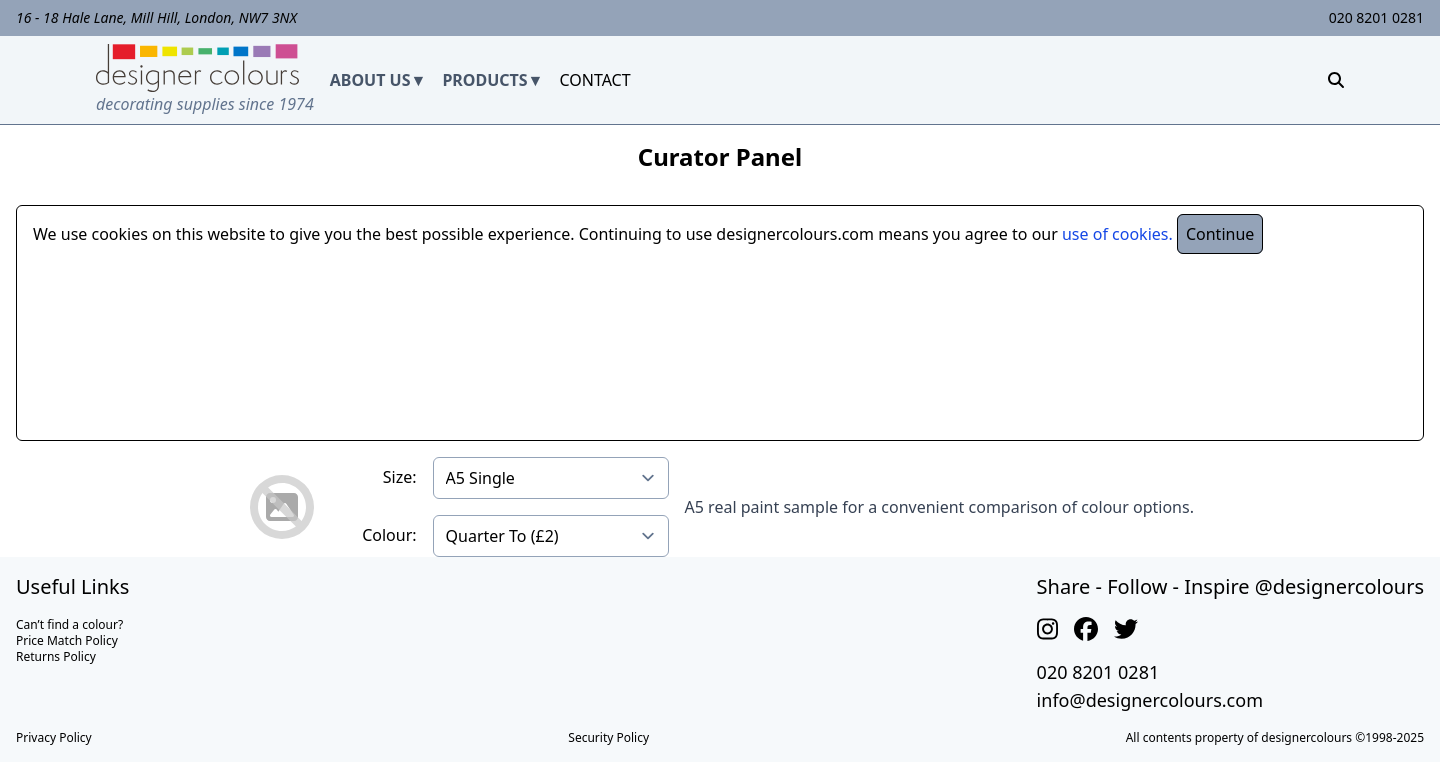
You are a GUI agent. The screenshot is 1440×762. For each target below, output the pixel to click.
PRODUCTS (484, 80)
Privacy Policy (54, 737)
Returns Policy (56, 656)
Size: (400, 477)
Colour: (389, 535)
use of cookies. (1117, 234)
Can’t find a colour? (69, 624)
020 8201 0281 (1376, 17)
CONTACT (594, 80)
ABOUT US (370, 80)
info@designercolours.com (1150, 700)
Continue (1220, 234)
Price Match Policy (67, 640)
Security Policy (608, 737)
